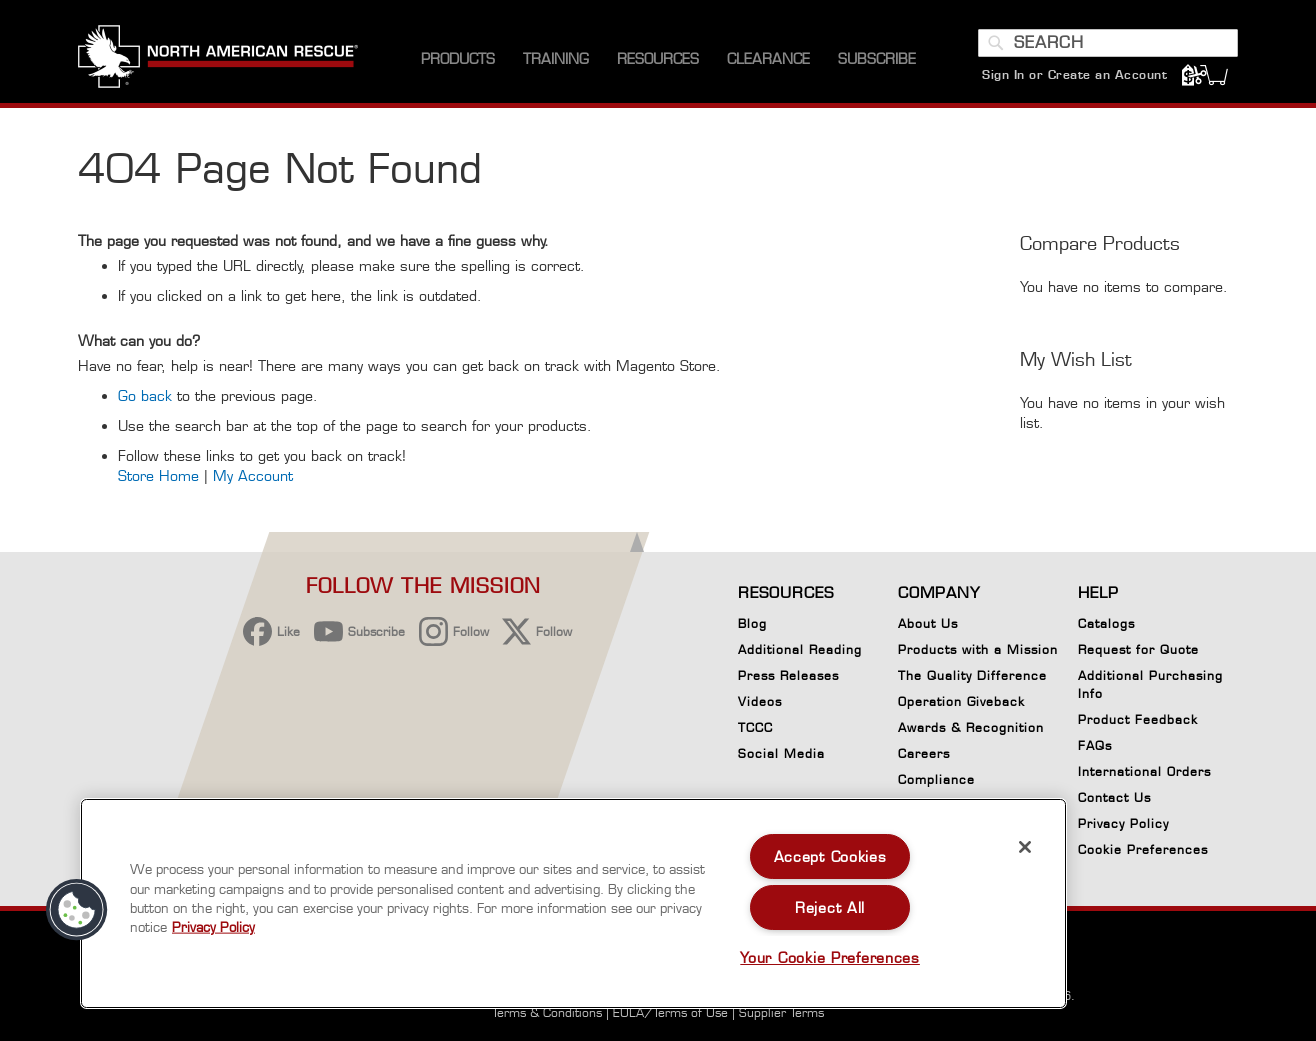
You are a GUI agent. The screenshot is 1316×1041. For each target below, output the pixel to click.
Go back (145, 396)
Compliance (936, 779)
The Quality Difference (972, 675)
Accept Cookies (830, 856)
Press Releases (788, 675)
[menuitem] (458, 59)
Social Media (781, 753)
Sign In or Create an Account (1074, 74)
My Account (253, 476)
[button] (77, 910)
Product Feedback (1138, 719)
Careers (924, 753)
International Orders (1144, 771)
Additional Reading (800, 649)
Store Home (158, 476)
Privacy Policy (1123, 823)
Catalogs (1106, 623)
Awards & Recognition (971, 727)
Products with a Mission (978, 649)
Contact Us (1114, 797)
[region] (573, 903)
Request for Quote (1138, 649)
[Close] (1025, 847)
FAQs (1095, 745)
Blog (752, 623)
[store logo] (218, 59)
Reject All (830, 907)
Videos (760, 701)
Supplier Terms (781, 1012)
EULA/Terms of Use (670, 1012)
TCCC (755, 727)
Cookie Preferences (1143, 853)
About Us (928, 623)
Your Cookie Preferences (830, 957)
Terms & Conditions (547, 1012)
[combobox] (1108, 43)
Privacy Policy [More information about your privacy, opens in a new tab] (213, 927)
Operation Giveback (961, 701)
